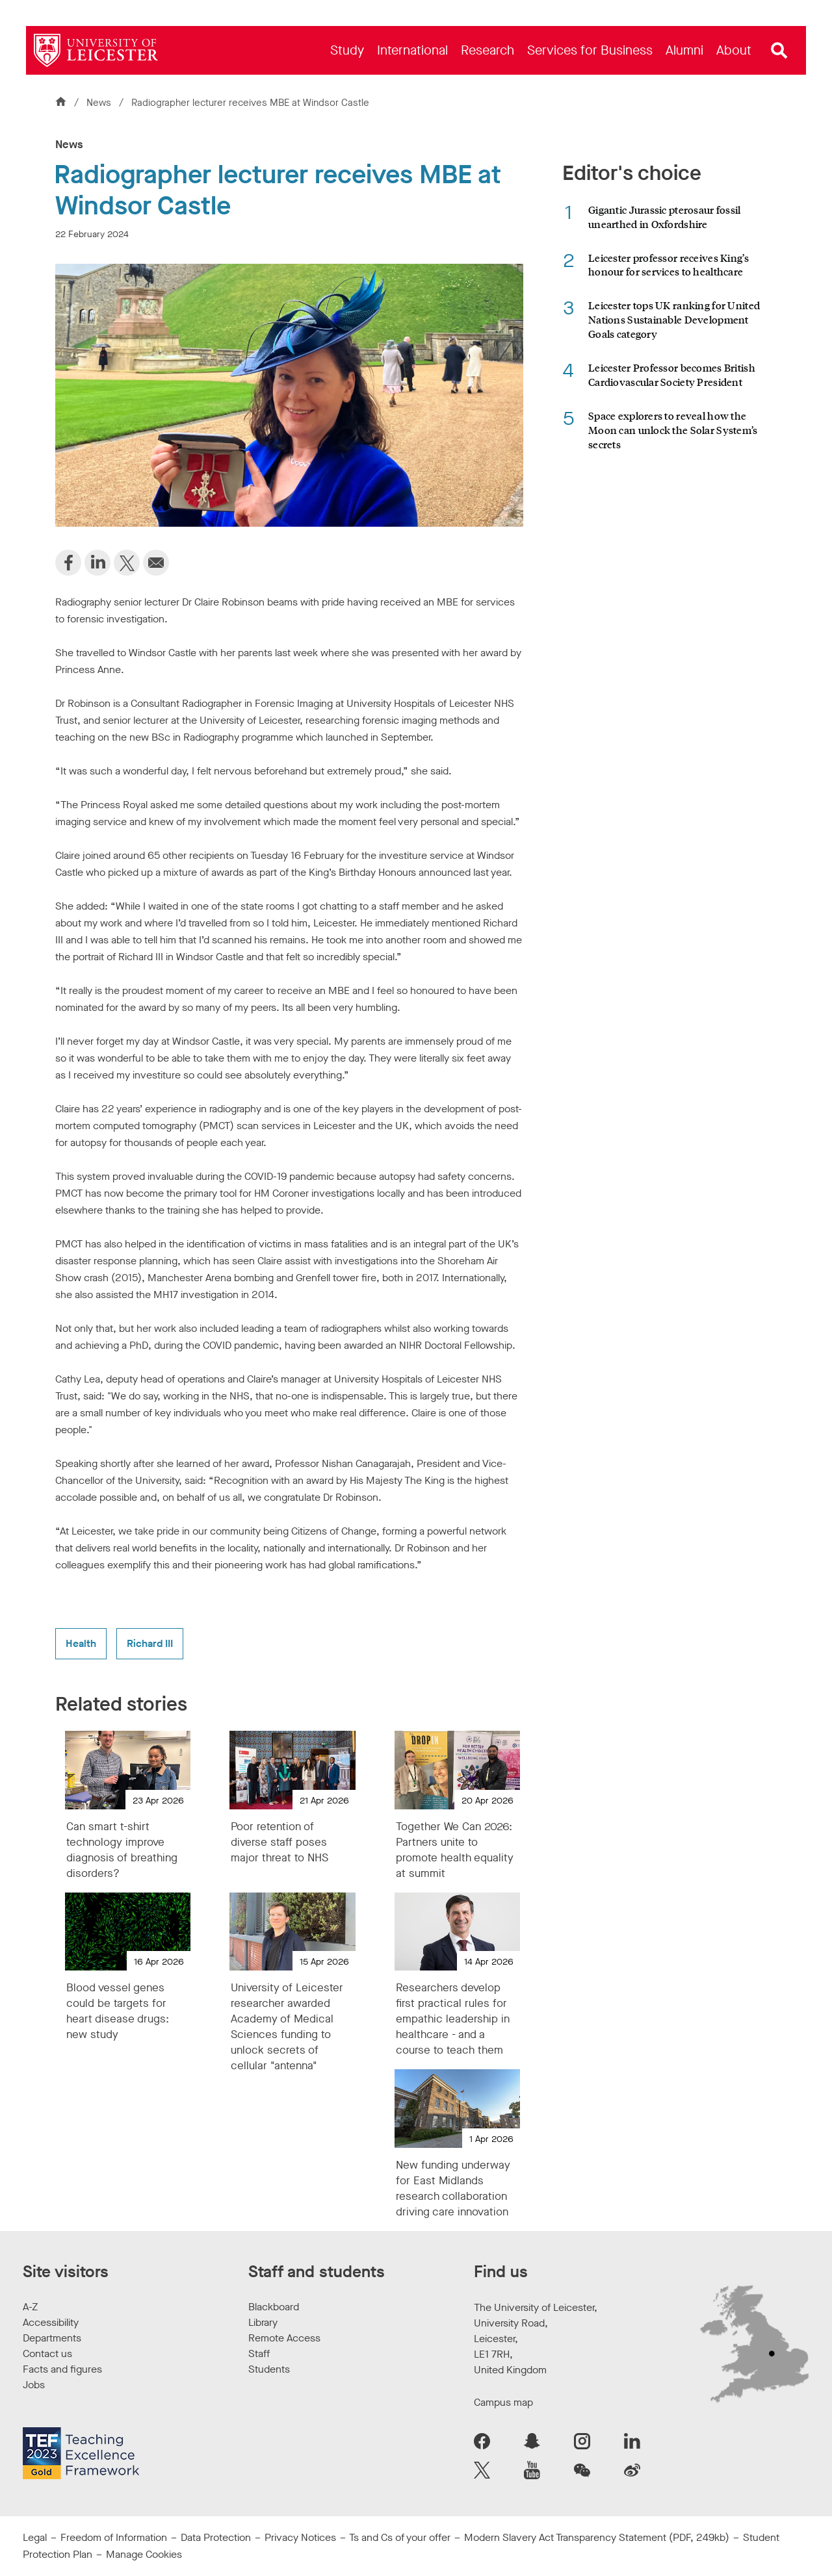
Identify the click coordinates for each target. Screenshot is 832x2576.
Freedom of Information (113, 2537)
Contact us (47, 2353)
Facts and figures (62, 2369)
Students (269, 2369)
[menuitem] (347, 50)
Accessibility (51, 2322)
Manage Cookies (144, 2554)
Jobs (34, 2384)
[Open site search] (779, 50)
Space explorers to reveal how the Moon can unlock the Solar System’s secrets (673, 430)
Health (81, 1643)
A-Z (30, 2307)
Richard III (150, 1643)
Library (263, 2322)
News (100, 102)
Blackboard (273, 2307)
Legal (35, 2537)
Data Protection (216, 2537)
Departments (52, 2338)
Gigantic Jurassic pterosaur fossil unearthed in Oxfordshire (664, 217)
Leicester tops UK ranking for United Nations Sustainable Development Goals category (674, 319)
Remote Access (284, 2338)
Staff (259, 2353)
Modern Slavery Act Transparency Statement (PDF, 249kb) (596, 2537)
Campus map (503, 2402)
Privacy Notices (300, 2537)
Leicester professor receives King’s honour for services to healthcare (668, 265)
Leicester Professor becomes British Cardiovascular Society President (671, 375)
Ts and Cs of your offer (399, 2537)
